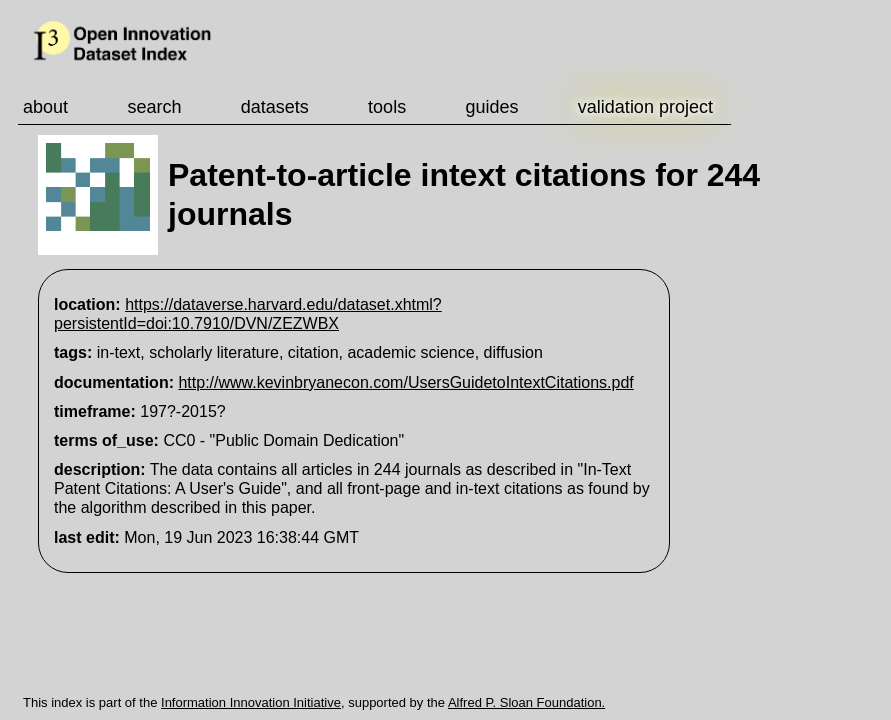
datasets (275, 107)
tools (387, 107)
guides (491, 107)
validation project (645, 107)
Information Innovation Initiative (251, 702)
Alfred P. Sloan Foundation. (526, 702)
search (154, 107)
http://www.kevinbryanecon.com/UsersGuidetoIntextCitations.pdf (405, 382)
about (45, 107)
